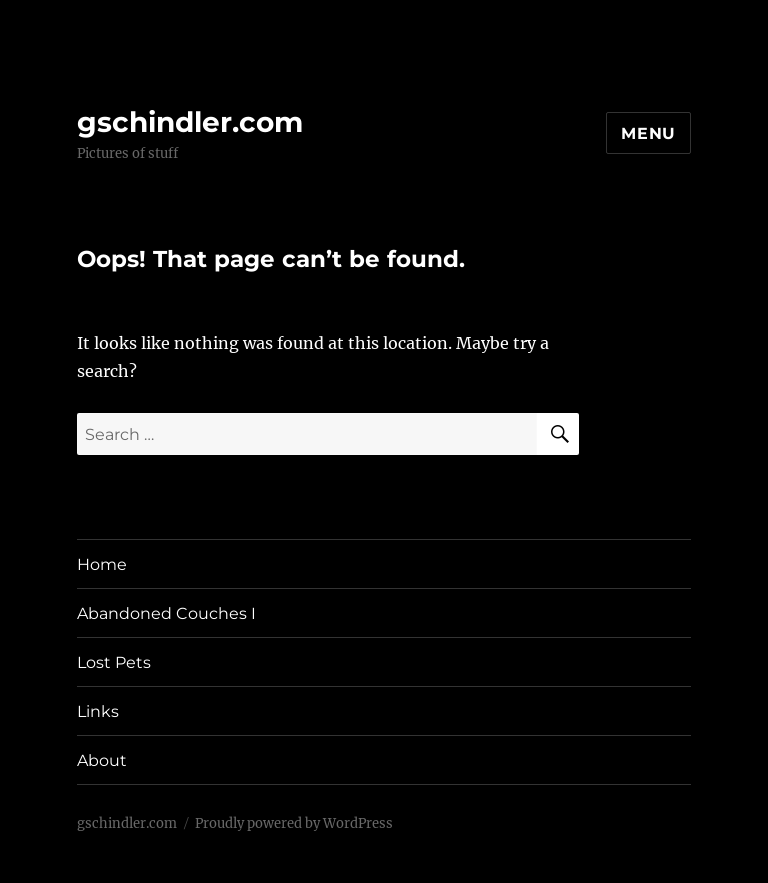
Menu (648, 133)
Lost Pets (114, 662)
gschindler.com (190, 122)
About (102, 760)
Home (102, 564)
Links (98, 711)
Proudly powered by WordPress (294, 823)
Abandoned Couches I (166, 613)
